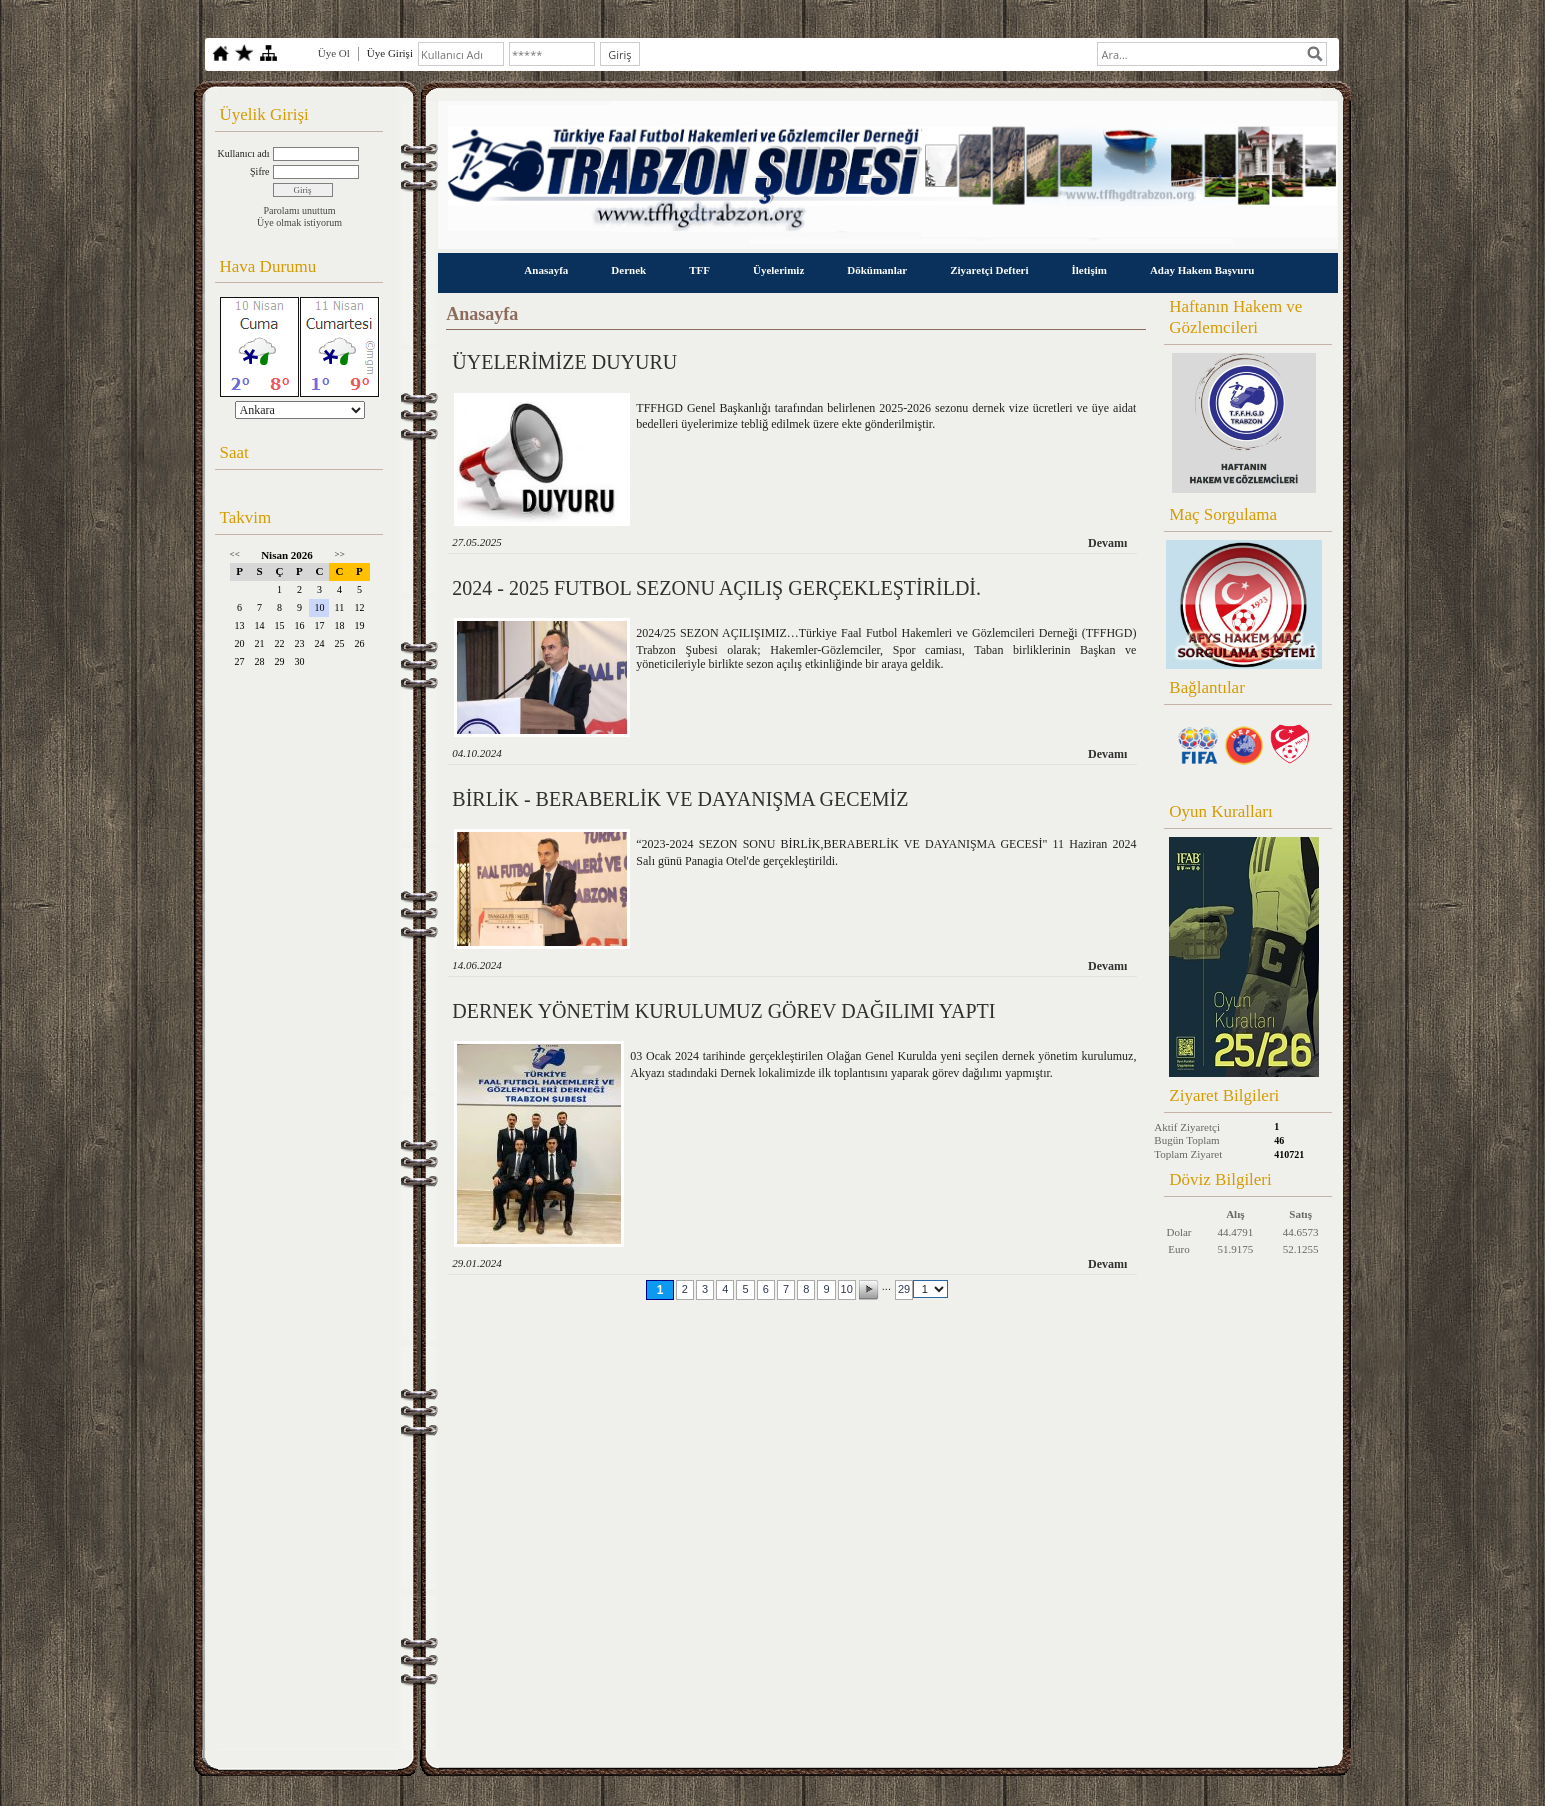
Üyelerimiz (778, 270)
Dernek (628, 270)
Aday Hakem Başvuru (1202, 270)
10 (847, 1289)
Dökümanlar (877, 270)
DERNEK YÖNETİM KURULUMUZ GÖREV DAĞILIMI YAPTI (723, 1011)
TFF (699, 270)
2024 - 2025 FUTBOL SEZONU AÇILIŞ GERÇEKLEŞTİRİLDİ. (716, 588)
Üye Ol (334, 53)
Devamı (1107, 543)
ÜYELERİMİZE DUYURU (564, 362)
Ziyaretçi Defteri (989, 270)
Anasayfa (546, 270)
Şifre (259, 171)
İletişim (1088, 270)
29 (904, 1289)
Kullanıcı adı (244, 153)
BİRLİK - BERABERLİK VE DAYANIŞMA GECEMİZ (680, 799)
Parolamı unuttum (300, 210)
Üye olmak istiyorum (299, 222)
